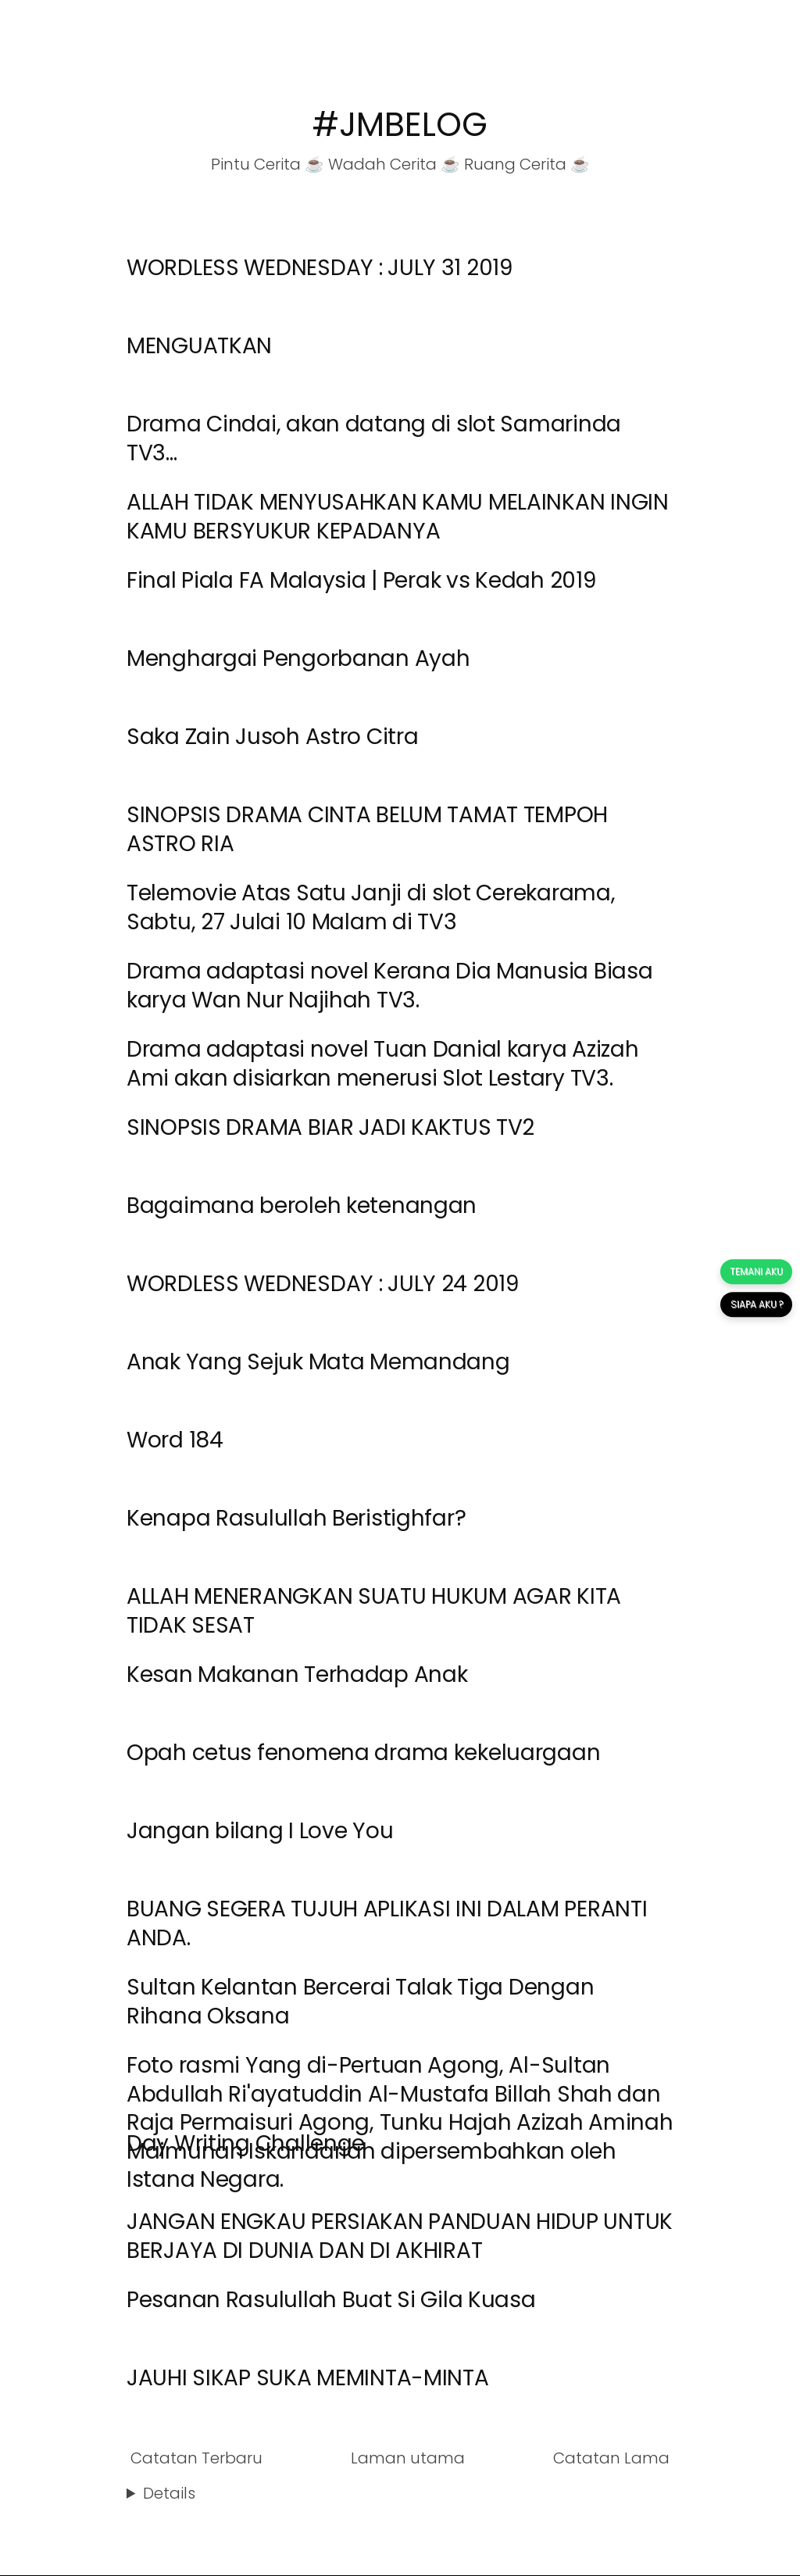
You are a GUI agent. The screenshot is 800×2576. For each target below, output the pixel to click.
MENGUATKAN (199, 346)
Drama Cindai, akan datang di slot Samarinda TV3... (374, 438)
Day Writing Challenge (246, 2143)
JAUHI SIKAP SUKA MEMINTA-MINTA (308, 2378)
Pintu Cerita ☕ (267, 164)
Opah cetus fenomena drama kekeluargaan (363, 1752)
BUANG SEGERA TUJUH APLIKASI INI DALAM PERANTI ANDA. (387, 1923)
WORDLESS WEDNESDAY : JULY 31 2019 (319, 267)
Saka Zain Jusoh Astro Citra (272, 736)
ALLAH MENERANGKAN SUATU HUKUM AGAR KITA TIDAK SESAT (374, 1610)
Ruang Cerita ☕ (527, 164)
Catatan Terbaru (196, 2458)
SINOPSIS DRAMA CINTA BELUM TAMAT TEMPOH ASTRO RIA (367, 829)
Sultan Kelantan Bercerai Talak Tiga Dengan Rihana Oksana (360, 2001)
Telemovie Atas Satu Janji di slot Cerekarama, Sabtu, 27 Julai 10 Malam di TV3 (371, 907)
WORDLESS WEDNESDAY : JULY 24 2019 (323, 1283)
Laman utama (408, 2458)
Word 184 (175, 1440)
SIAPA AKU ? (756, 1304)
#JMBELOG (400, 125)
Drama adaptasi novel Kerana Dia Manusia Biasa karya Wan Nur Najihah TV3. (389, 985)
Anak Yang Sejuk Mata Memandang (318, 1362)
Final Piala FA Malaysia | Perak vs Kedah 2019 (361, 580)
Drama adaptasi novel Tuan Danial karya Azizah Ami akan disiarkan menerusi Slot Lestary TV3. (382, 1063)
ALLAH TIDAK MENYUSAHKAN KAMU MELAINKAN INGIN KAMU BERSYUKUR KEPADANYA (398, 516)
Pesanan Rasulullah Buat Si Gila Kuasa (331, 2299)
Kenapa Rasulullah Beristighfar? (296, 1518)
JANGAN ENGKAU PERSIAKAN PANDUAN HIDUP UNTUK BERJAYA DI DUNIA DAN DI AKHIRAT (400, 2235)
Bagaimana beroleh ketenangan (302, 1205)
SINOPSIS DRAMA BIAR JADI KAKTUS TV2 (330, 1127)
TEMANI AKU (756, 1271)
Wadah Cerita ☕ (394, 164)
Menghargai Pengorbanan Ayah (298, 658)
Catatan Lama (611, 2458)
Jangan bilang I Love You (260, 1831)
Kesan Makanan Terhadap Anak (297, 1674)
